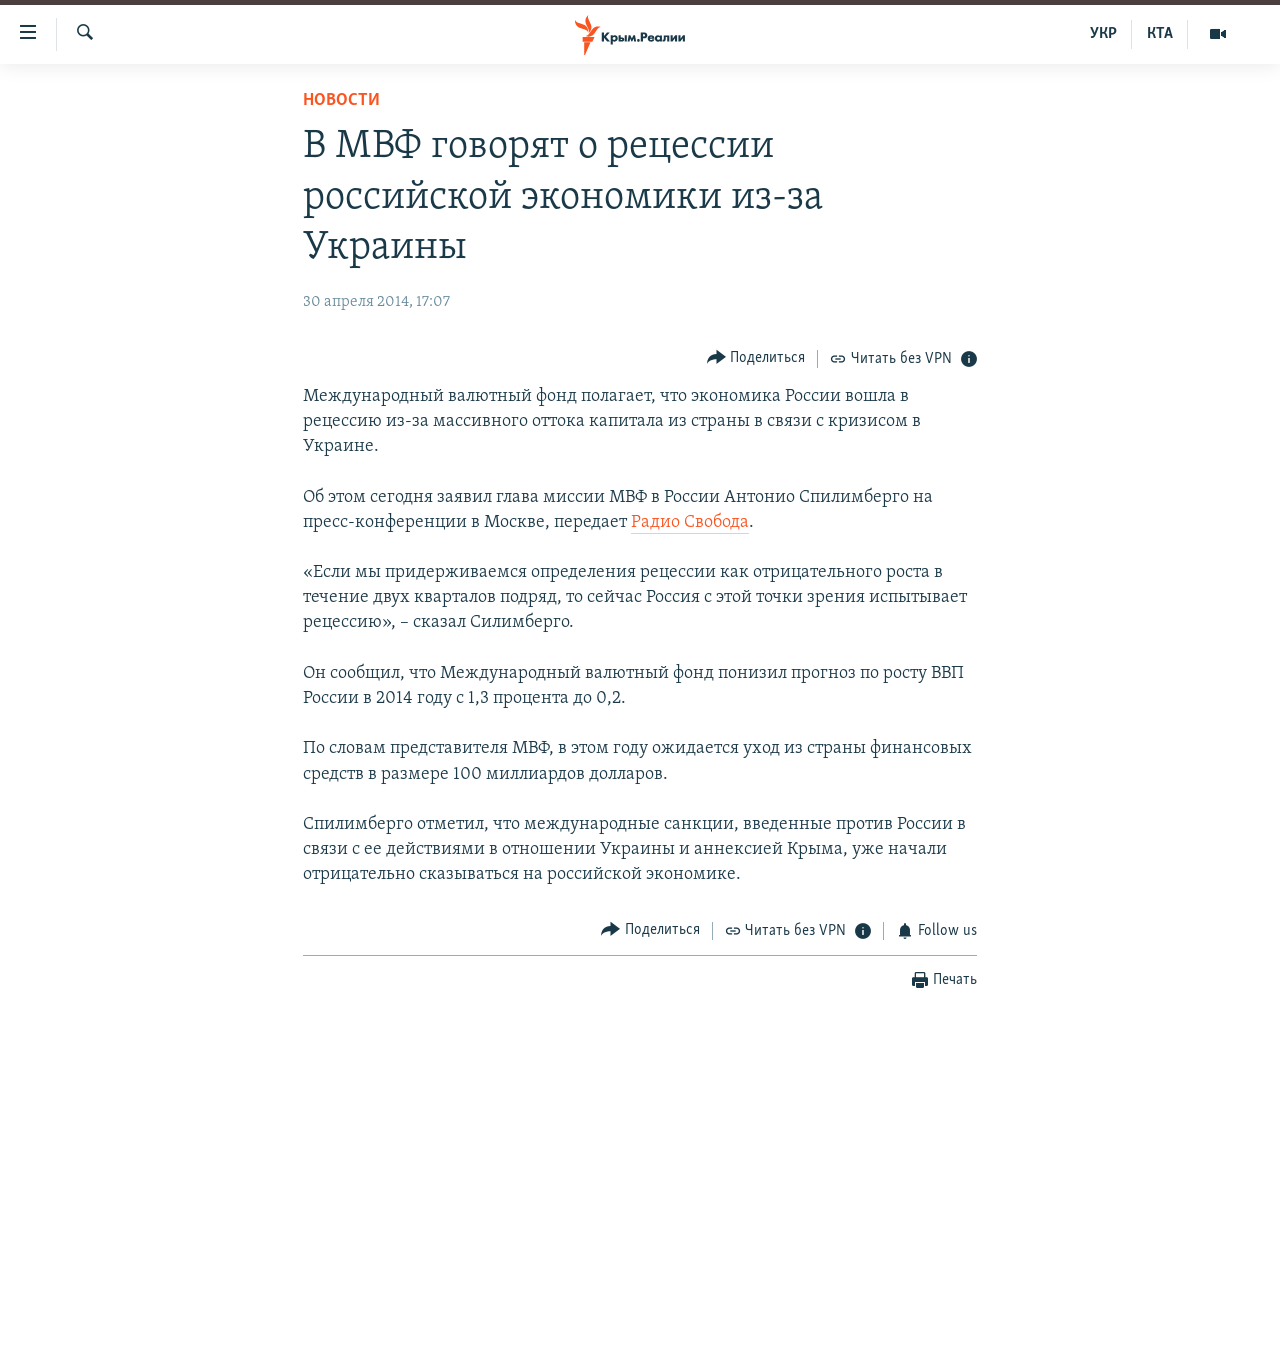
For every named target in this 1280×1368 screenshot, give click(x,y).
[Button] (756, 358)
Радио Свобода (690, 522)
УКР (1103, 34)
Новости (341, 100)
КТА (1160, 34)
